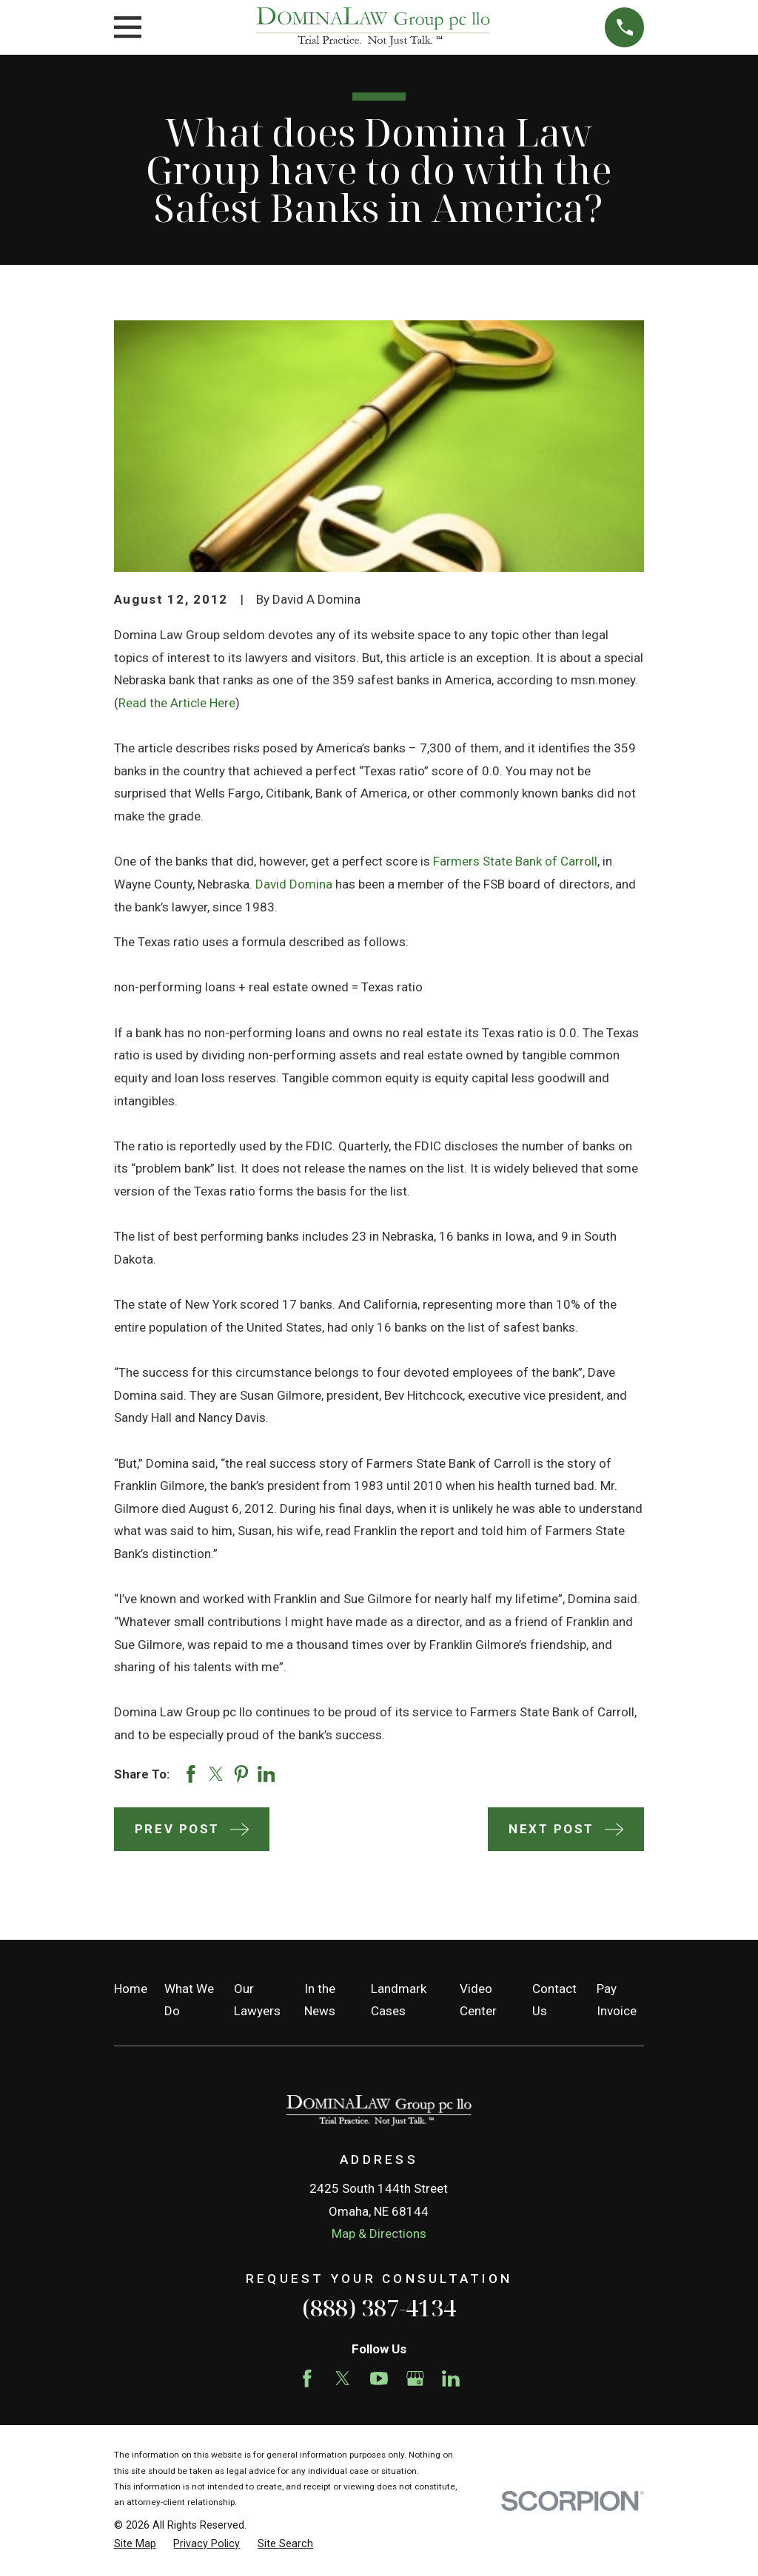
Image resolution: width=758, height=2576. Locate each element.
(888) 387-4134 (379, 2307)
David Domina (293, 884)
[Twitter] (343, 2378)
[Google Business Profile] (415, 2378)
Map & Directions (379, 2233)
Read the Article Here (176, 702)
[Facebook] (307, 2378)
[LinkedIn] (451, 2378)
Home (130, 1988)
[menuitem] (135, 2544)
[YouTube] (379, 2378)
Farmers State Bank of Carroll (515, 861)
